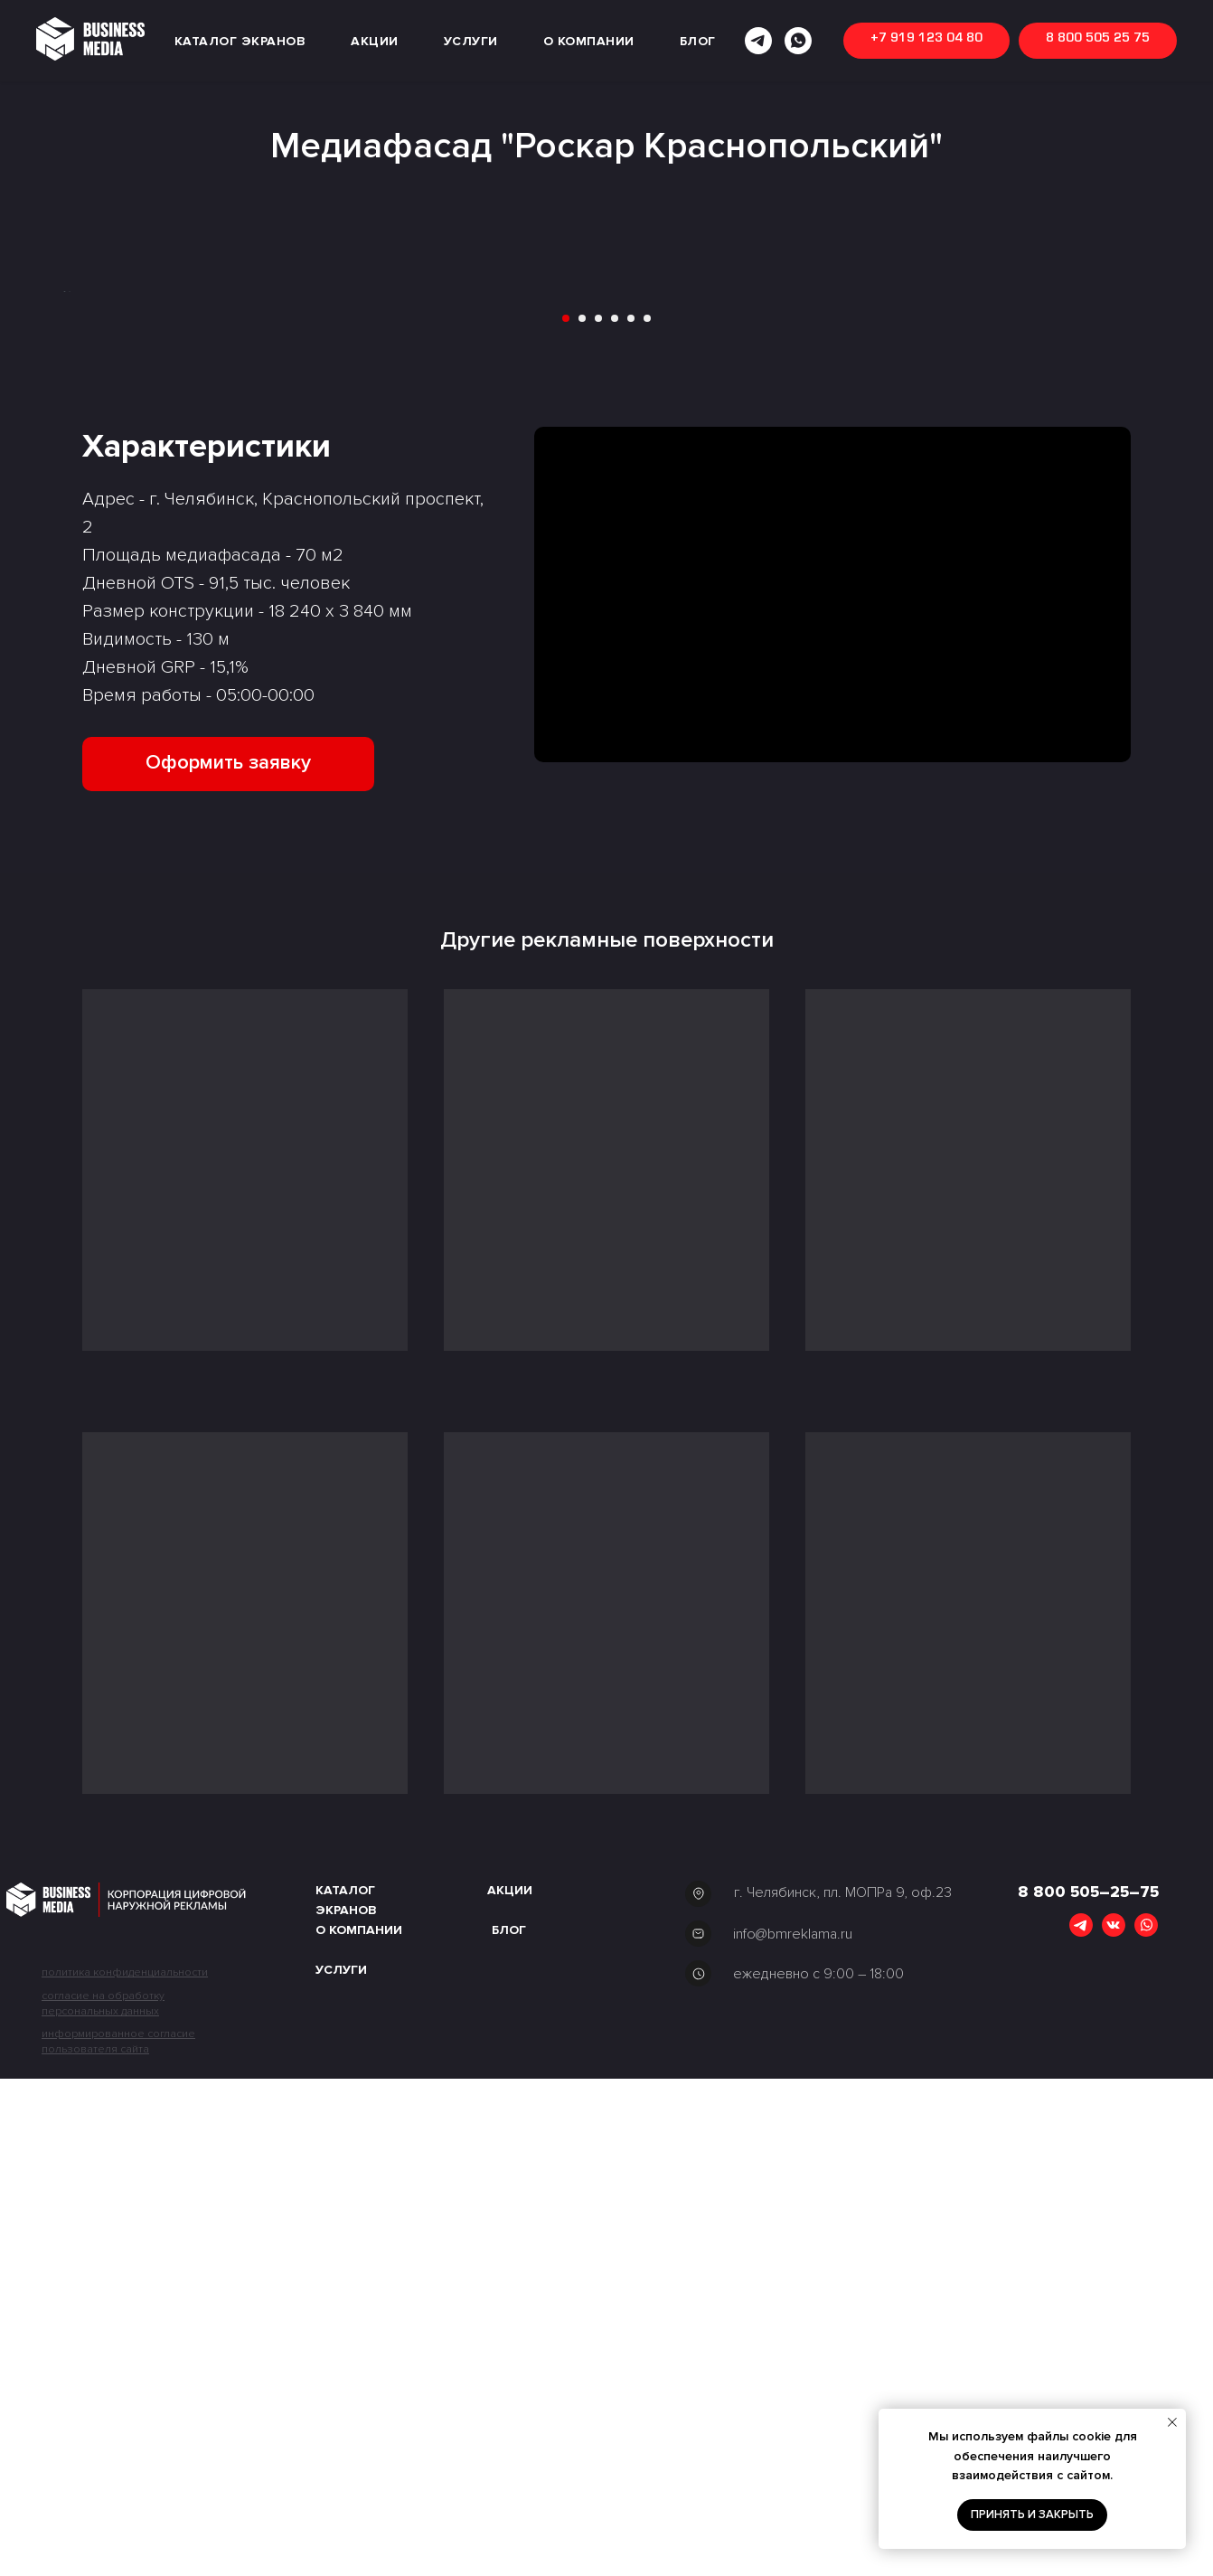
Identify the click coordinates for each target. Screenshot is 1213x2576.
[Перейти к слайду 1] (565, 815)
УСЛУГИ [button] (471, 41)
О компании (358, 2427)
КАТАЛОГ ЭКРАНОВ (240, 41)
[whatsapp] (798, 40)
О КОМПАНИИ (589, 41)
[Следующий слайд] (1176, 540)
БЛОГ (698, 41)
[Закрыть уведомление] (1172, 2422)
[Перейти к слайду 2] (582, 815)
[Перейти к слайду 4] (614, 815)
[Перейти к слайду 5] (631, 815)
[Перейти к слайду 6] (647, 815)
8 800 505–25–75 (1088, 2389)
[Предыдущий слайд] (37, 540)
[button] (228, 1260)
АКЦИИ (375, 41)
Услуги (341, 2467)
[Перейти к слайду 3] (598, 815)
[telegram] (758, 40)
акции (509, 2387)
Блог (509, 2427)
